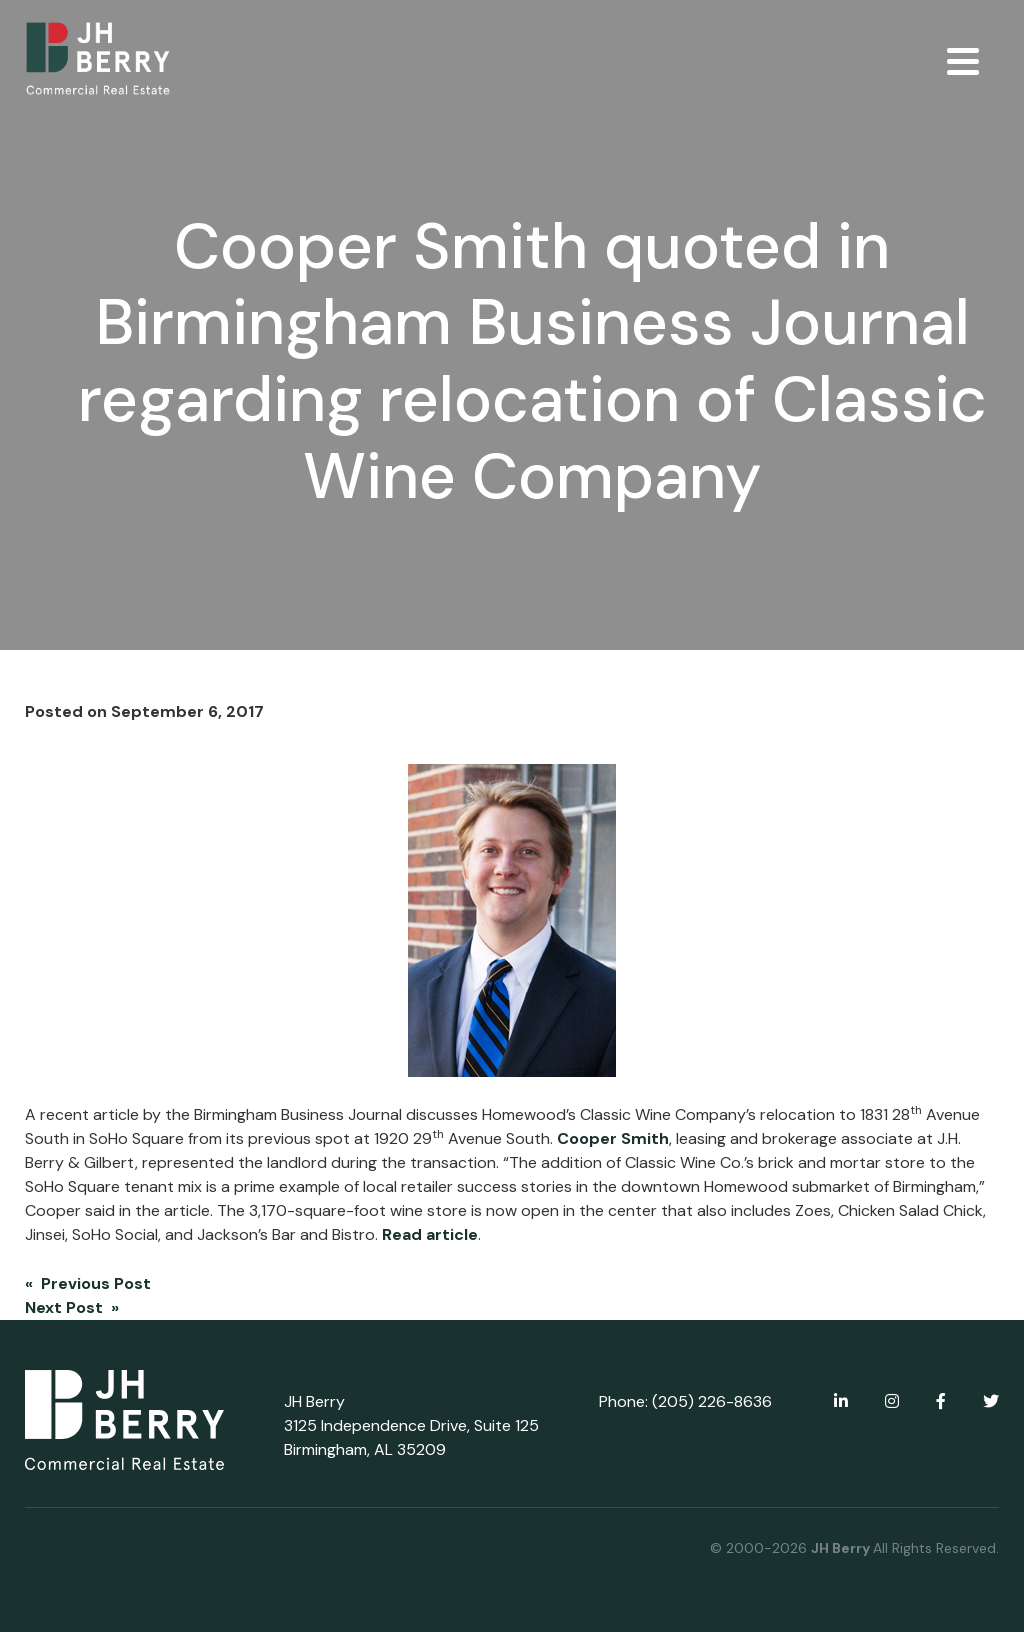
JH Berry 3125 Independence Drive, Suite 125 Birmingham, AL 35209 (411, 1425)
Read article (430, 1234)
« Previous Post (88, 1283)
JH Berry (842, 1548)
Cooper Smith (613, 1138)
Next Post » (72, 1307)
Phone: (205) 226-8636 (685, 1401)
